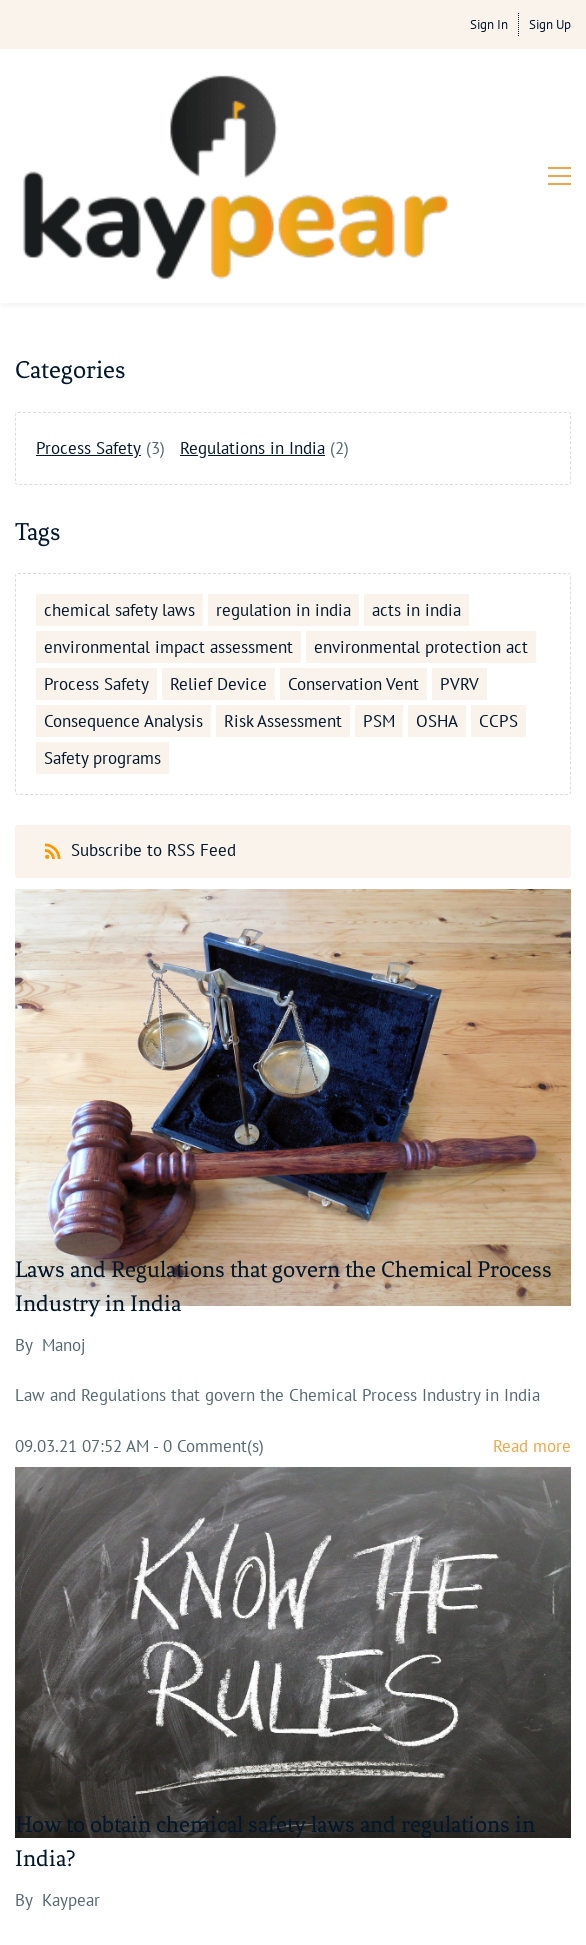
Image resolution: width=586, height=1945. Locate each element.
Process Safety (88, 295)
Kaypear (71, 1747)
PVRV (459, 532)
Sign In (489, 24)
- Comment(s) (208, 1293)
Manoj (64, 1192)
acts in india (416, 458)
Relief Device (218, 532)
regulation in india (283, 458)
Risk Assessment (283, 569)
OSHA (437, 569)
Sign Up (550, 24)
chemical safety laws (119, 458)
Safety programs (102, 606)
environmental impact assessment (168, 495)
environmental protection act (421, 495)
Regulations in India (252, 295)
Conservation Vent (353, 532)
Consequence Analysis (123, 569)
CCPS (498, 569)
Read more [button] (532, 1293)
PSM (379, 569)
